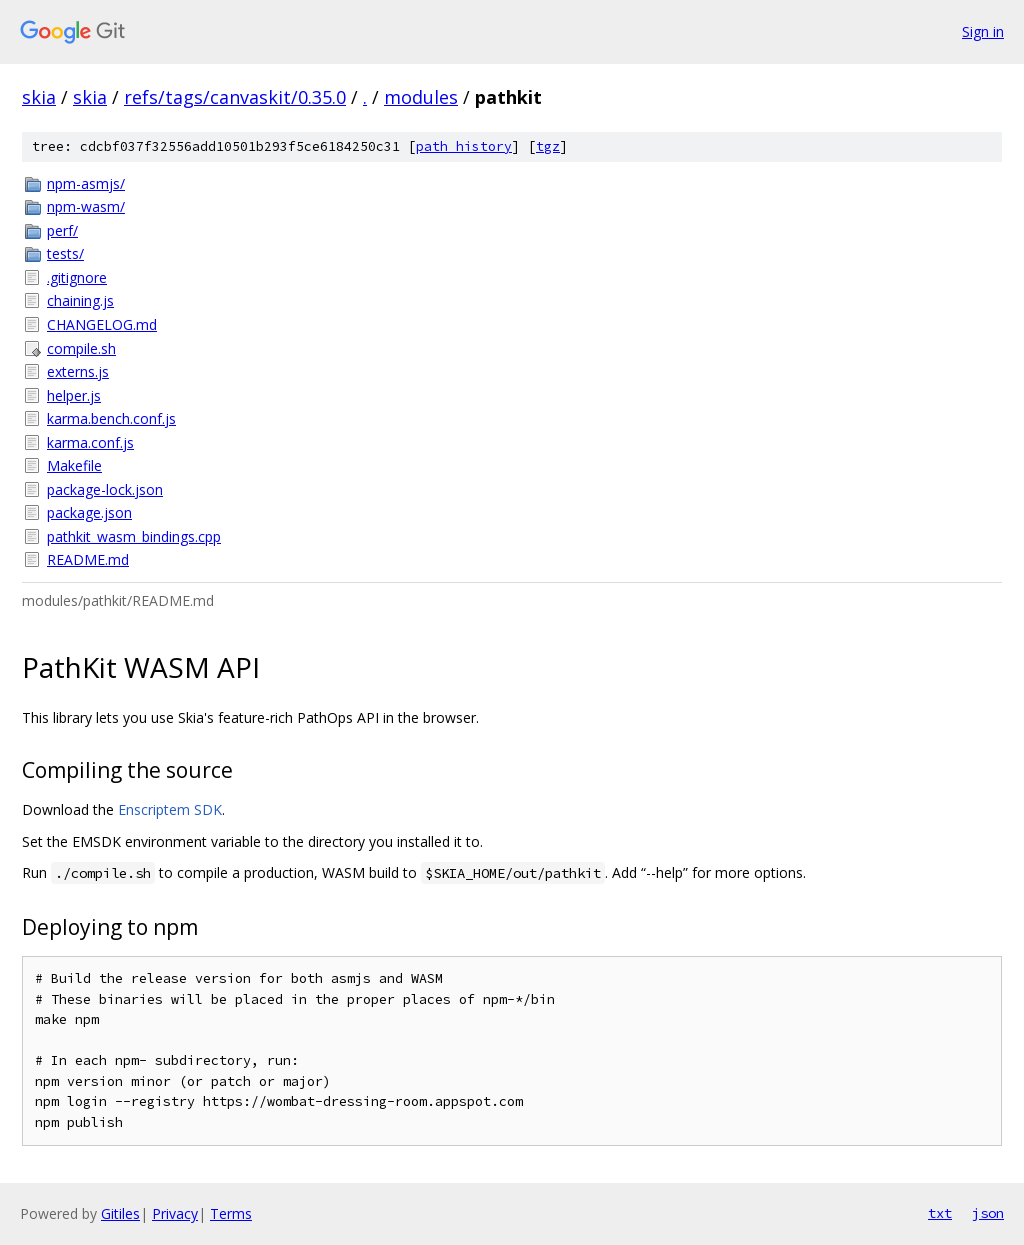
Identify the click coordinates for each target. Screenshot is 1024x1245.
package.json (89, 512)
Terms (231, 1213)
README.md (88, 559)
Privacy (175, 1213)
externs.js (78, 371)
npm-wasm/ (86, 206)
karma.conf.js (90, 442)
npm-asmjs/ (86, 183)
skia (39, 97)
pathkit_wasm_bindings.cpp (134, 536)
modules (421, 97)
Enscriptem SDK (170, 809)
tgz (548, 146)
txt (940, 1213)
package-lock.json (105, 489)
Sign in (983, 31)
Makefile (74, 465)
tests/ (65, 253)
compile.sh (81, 348)
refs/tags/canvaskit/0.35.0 (235, 97)
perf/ (62, 230)
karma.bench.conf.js (111, 418)
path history (464, 146)
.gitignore (77, 277)
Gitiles (120, 1213)
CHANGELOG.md (102, 324)
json (988, 1213)
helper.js (74, 395)
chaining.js (80, 300)
